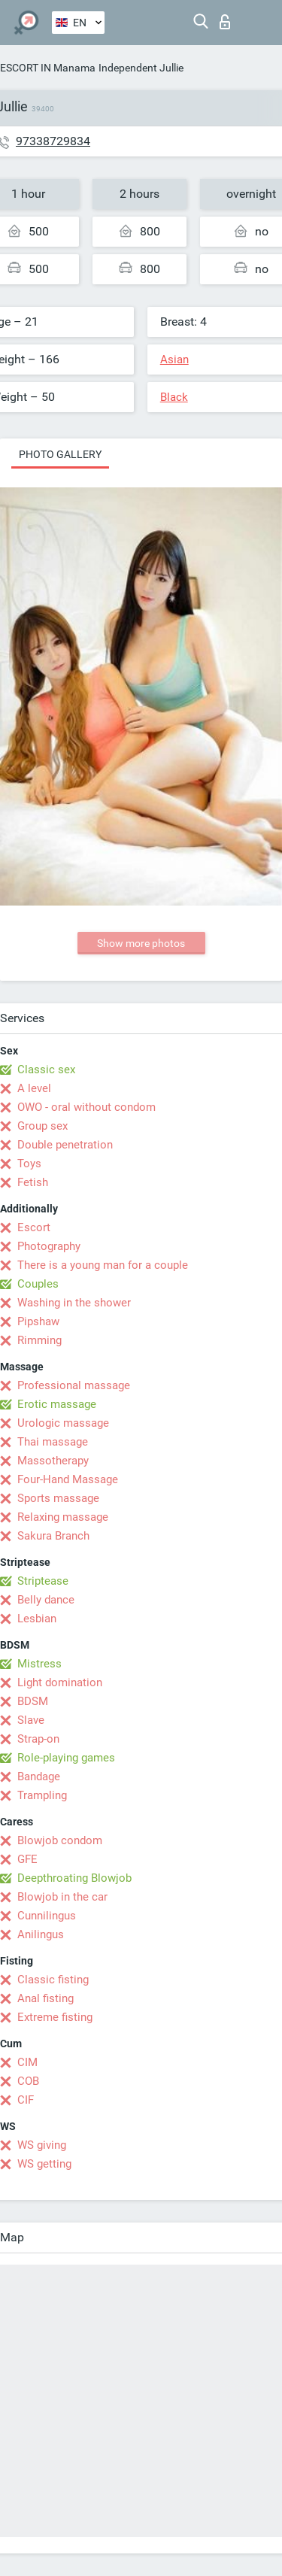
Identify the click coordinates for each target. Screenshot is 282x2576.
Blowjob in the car (62, 1897)
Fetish (32, 1182)
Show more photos (141, 943)
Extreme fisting (54, 2017)
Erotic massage (56, 1404)
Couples (38, 1284)
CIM (27, 2062)
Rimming (39, 1340)
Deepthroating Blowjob (74, 1878)
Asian (174, 359)
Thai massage (52, 1442)
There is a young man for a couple (102, 1265)
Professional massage (73, 1385)
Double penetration (65, 1144)
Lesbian (36, 1618)
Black (174, 397)
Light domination (59, 1682)
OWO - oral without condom (86, 1107)
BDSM (32, 1701)
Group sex (42, 1126)
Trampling (42, 1795)
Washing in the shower (74, 1302)
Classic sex (46, 1069)
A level (34, 1088)
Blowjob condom (59, 1840)
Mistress (39, 1663)
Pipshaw (38, 1321)
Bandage (38, 1776)
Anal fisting (45, 1998)
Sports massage (58, 1498)
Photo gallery (60, 454)
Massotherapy (53, 1460)
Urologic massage (63, 1423)
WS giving (41, 2145)
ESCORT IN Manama (48, 68)
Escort (33, 1227)
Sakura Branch (53, 1536)
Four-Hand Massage (67, 1479)
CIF (25, 2100)
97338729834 (53, 141)
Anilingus (40, 1934)
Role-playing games (66, 1757)
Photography (48, 1246)
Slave (30, 1720)
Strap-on (38, 1739)
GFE (27, 1859)
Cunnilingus (46, 1915)
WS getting (44, 2164)
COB (28, 2081)
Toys (29, 1163)
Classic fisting (53, 1979)
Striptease (42, 1581)
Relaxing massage (62, 1517)
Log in (225, 22)
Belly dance (45, 1600)
